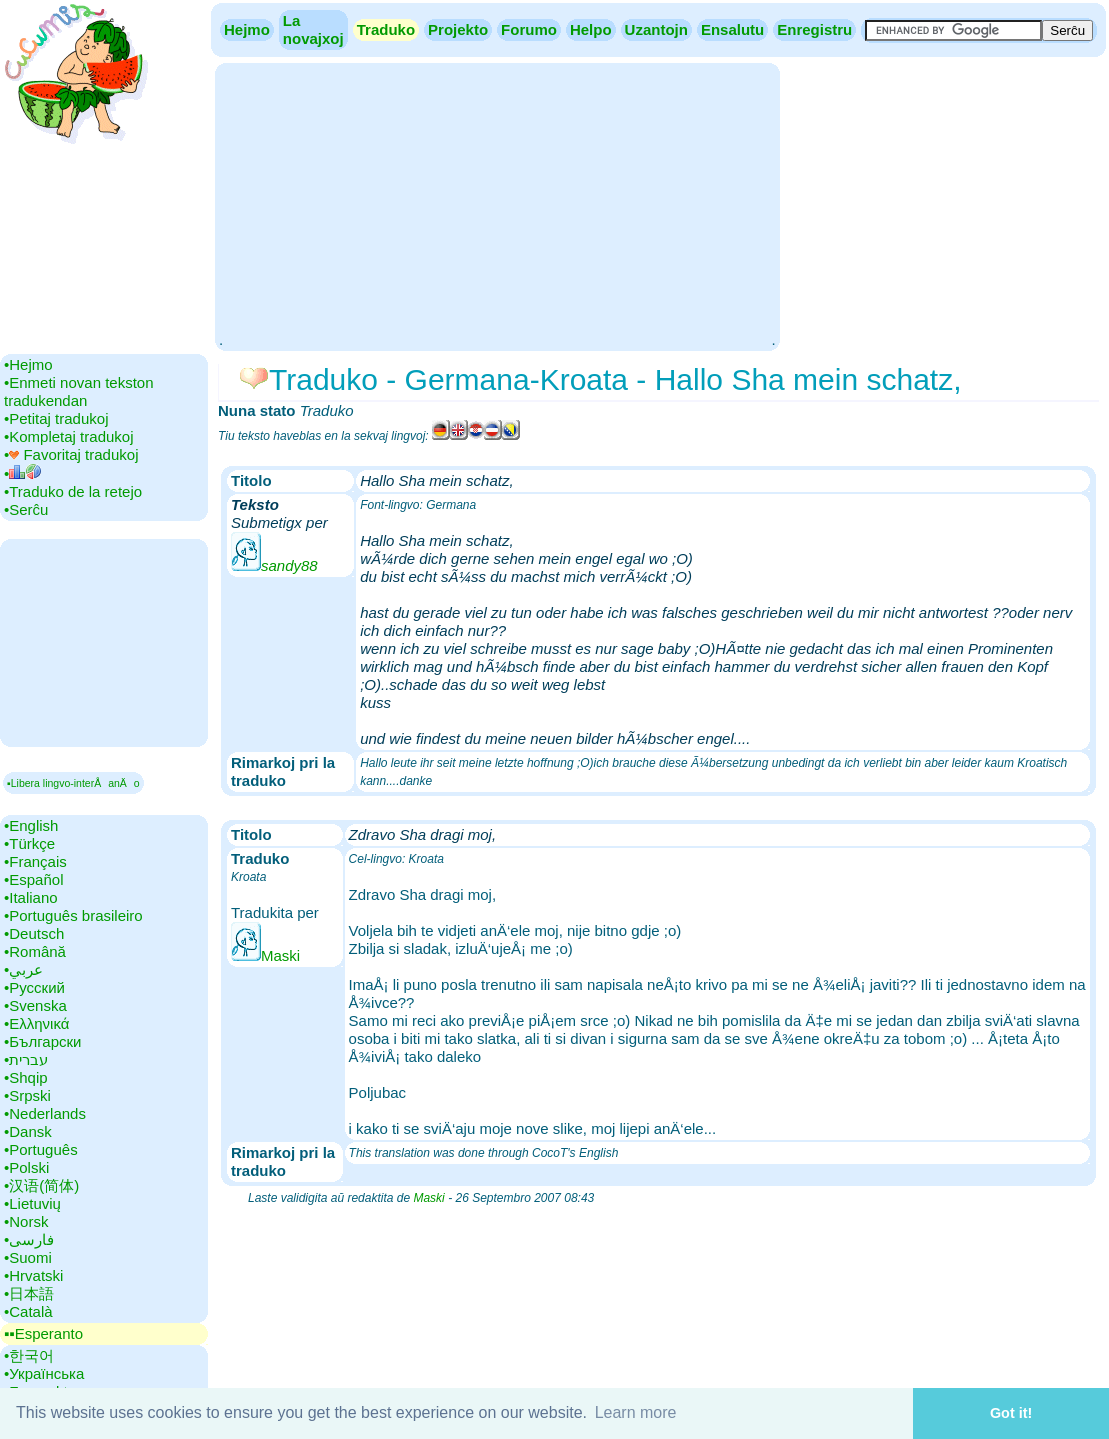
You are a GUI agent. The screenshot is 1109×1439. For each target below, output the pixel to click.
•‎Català (28, 1311)
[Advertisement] (497, 205)
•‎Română (35, 951)
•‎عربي (23, 969)
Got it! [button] (1011, 1413)
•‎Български (43, 1041)
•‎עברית (26, 1059)
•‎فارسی (29, 1239)
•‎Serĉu (26, 509)
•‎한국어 (29, 1355)
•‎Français (35, 861)
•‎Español (33, 879)
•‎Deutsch (34, 933)
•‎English (31, 825)
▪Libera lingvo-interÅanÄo (73, 783)
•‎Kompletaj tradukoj (69, 436)
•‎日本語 (29, 1293)
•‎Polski (26, 1167)
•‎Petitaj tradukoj (56, 418)
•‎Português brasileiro (73, 915)
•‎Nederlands (45, 1113)
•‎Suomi (28, 1257)
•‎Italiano (31, 897)
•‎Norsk (26, 1221)
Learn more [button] (636, 1412)
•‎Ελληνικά (36, 1023)
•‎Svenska (35, 1005)
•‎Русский (34, 987)
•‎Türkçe (29, 843)
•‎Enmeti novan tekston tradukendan (79, 391)
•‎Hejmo (28, 364)
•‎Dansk (28, 1131)
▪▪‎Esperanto (43, 1333)
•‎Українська (44, 1373)
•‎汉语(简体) (41, 1185)
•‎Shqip (26, 1077)
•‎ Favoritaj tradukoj (71, 454)
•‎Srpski (27, 1095)
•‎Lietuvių (32, 1203)
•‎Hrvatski (33, 1275)
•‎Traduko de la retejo (73, 491)
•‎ (22, 473)
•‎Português (41, 1149)
